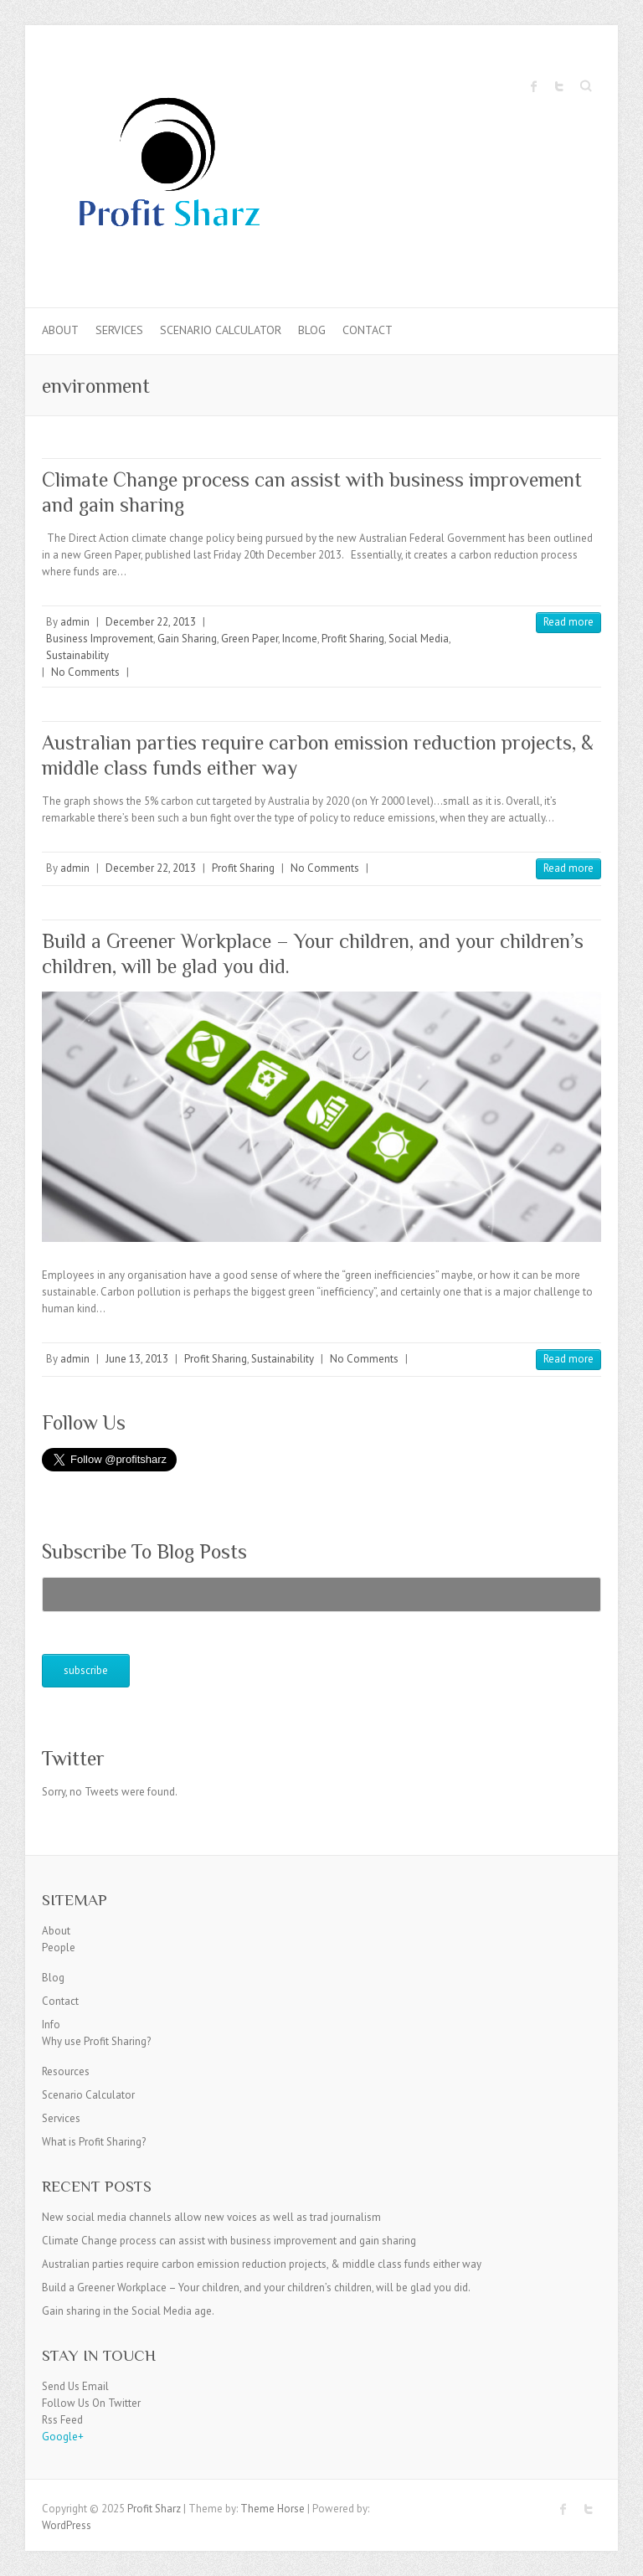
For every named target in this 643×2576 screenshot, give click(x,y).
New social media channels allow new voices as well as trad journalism (211, 2217)
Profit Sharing (353, 638)
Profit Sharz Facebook (534, 86)
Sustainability (77, 655)
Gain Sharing (187, 638)
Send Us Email (75, 2386)
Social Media (418, 638)
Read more (568, 622)
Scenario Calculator (220, 329)
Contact (367, 329)
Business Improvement (99, 638)
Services (119, 329)
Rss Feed (62, 2420)
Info (51, 2024)
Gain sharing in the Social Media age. (128, 2311)
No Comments (85, 672)
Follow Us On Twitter (91, 2403)
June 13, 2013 (136, 1359)
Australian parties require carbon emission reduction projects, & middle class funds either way (261, 2264)
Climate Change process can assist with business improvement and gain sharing (229, 2240)
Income (299, 638)
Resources (66, 2071)
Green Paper (249, 638)
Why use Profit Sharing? (96, 2041)
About (60, 329)
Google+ (63, 2436)
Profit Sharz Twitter (559, 86)
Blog (312, 329)
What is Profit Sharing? (94, 2142)
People (58, 1947)
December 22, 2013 (150, 622)
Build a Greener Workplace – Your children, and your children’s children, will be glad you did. (256, 2287)
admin (75, 622)
